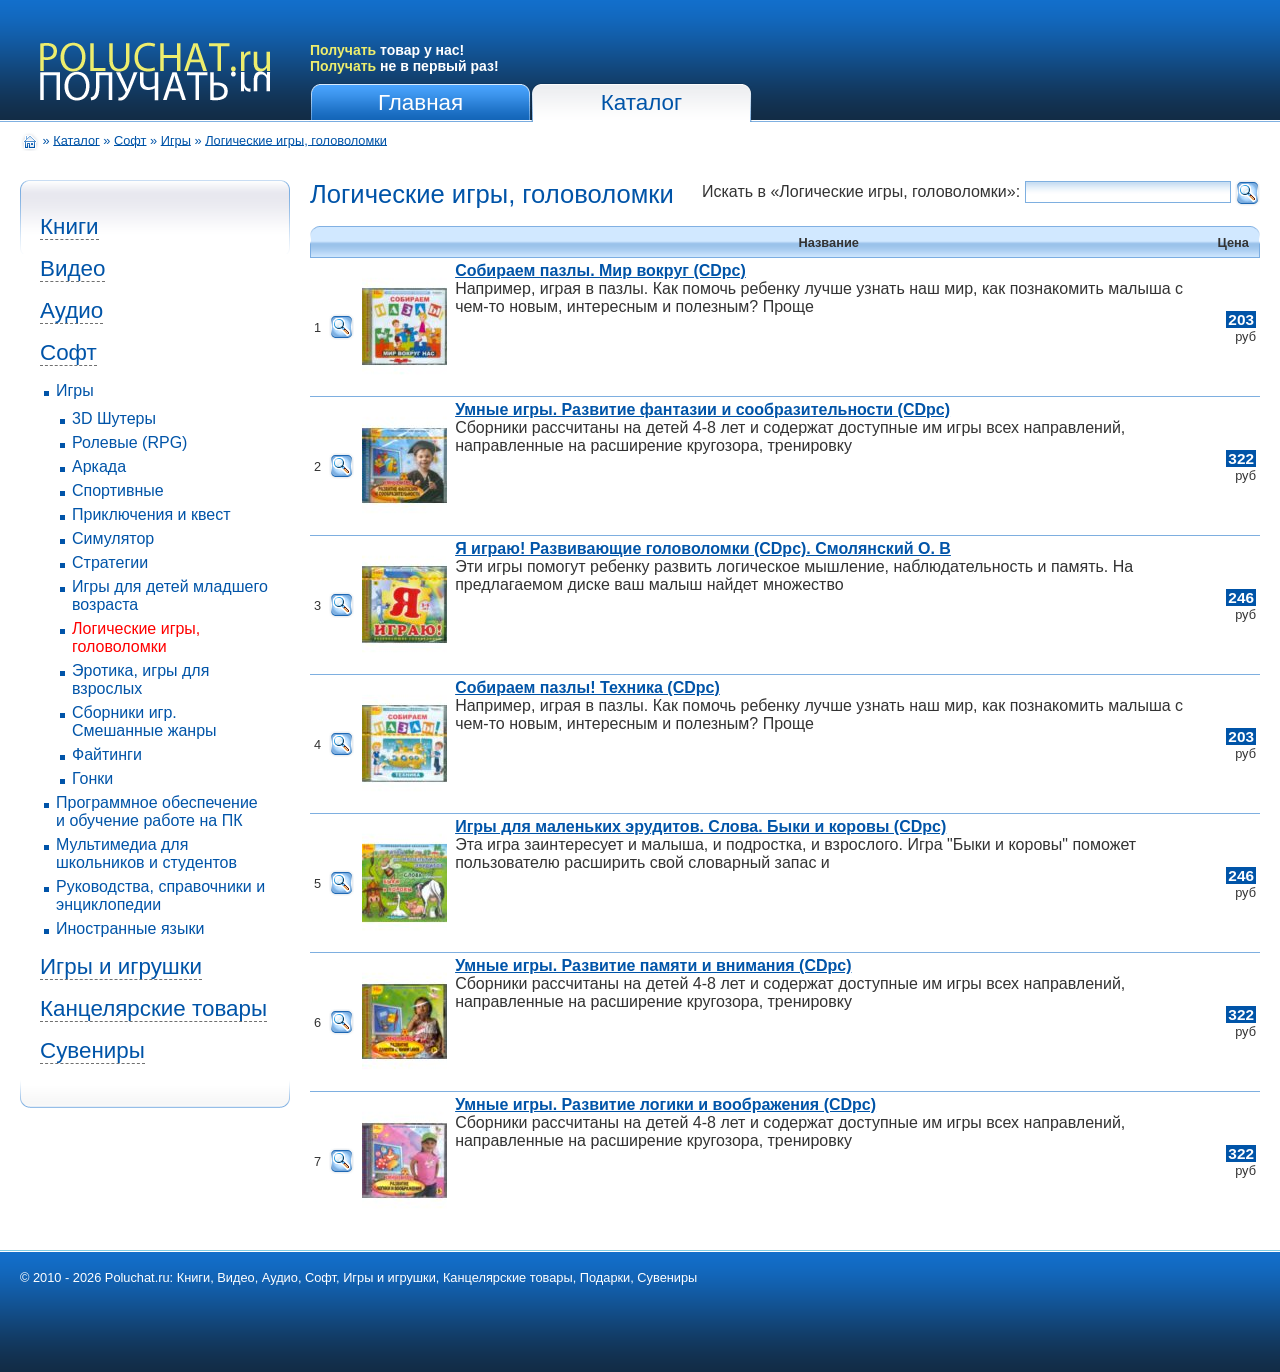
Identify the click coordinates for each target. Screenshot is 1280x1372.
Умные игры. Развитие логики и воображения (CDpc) (665, 1104)
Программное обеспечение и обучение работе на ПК (157, 811)
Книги (69, 226)
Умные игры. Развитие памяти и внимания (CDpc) (653, 965)
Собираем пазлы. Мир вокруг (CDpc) (600, 270)
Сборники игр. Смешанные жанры (144, 721)
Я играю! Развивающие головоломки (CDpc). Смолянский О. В (703, 548)
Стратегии (110, 562)
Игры (176, 139)
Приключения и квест (151, 514)
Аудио (71, 310)
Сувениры (92, 1050)
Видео (72, 268)
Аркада (99, 466)
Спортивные (118, 490)
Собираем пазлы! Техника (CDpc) (587, 687)
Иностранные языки (130, 928)
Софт (130, 139)
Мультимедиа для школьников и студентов (146, 853)
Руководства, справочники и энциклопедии (160, 895)
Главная (420, 102)
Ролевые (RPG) (129, 442)
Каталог (641, 102)
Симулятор (113, 538)
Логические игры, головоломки (296, 139)
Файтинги (107, 754)
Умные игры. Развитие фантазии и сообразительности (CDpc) (702, 409)
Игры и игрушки (121, 966)
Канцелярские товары (153, 1008)
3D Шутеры (114, 418)
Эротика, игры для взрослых (140, 679)
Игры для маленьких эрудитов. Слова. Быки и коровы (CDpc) (700, 826)
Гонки (92, 778)
